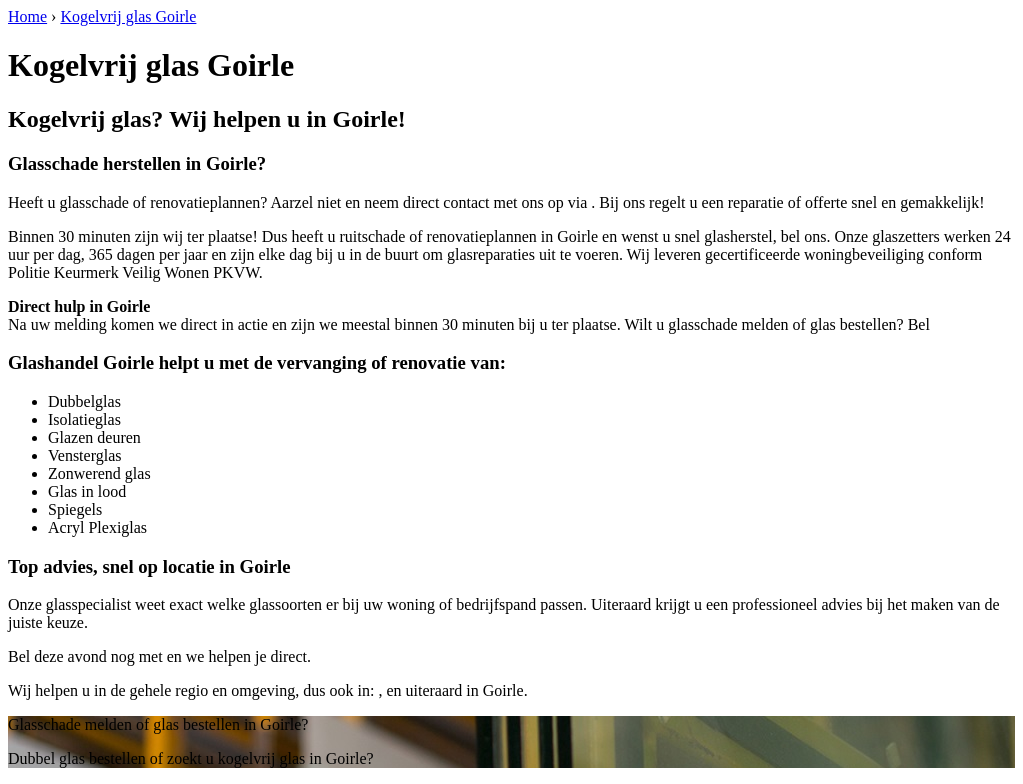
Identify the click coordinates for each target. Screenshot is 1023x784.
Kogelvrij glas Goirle (128, 16)
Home (27, 16)
